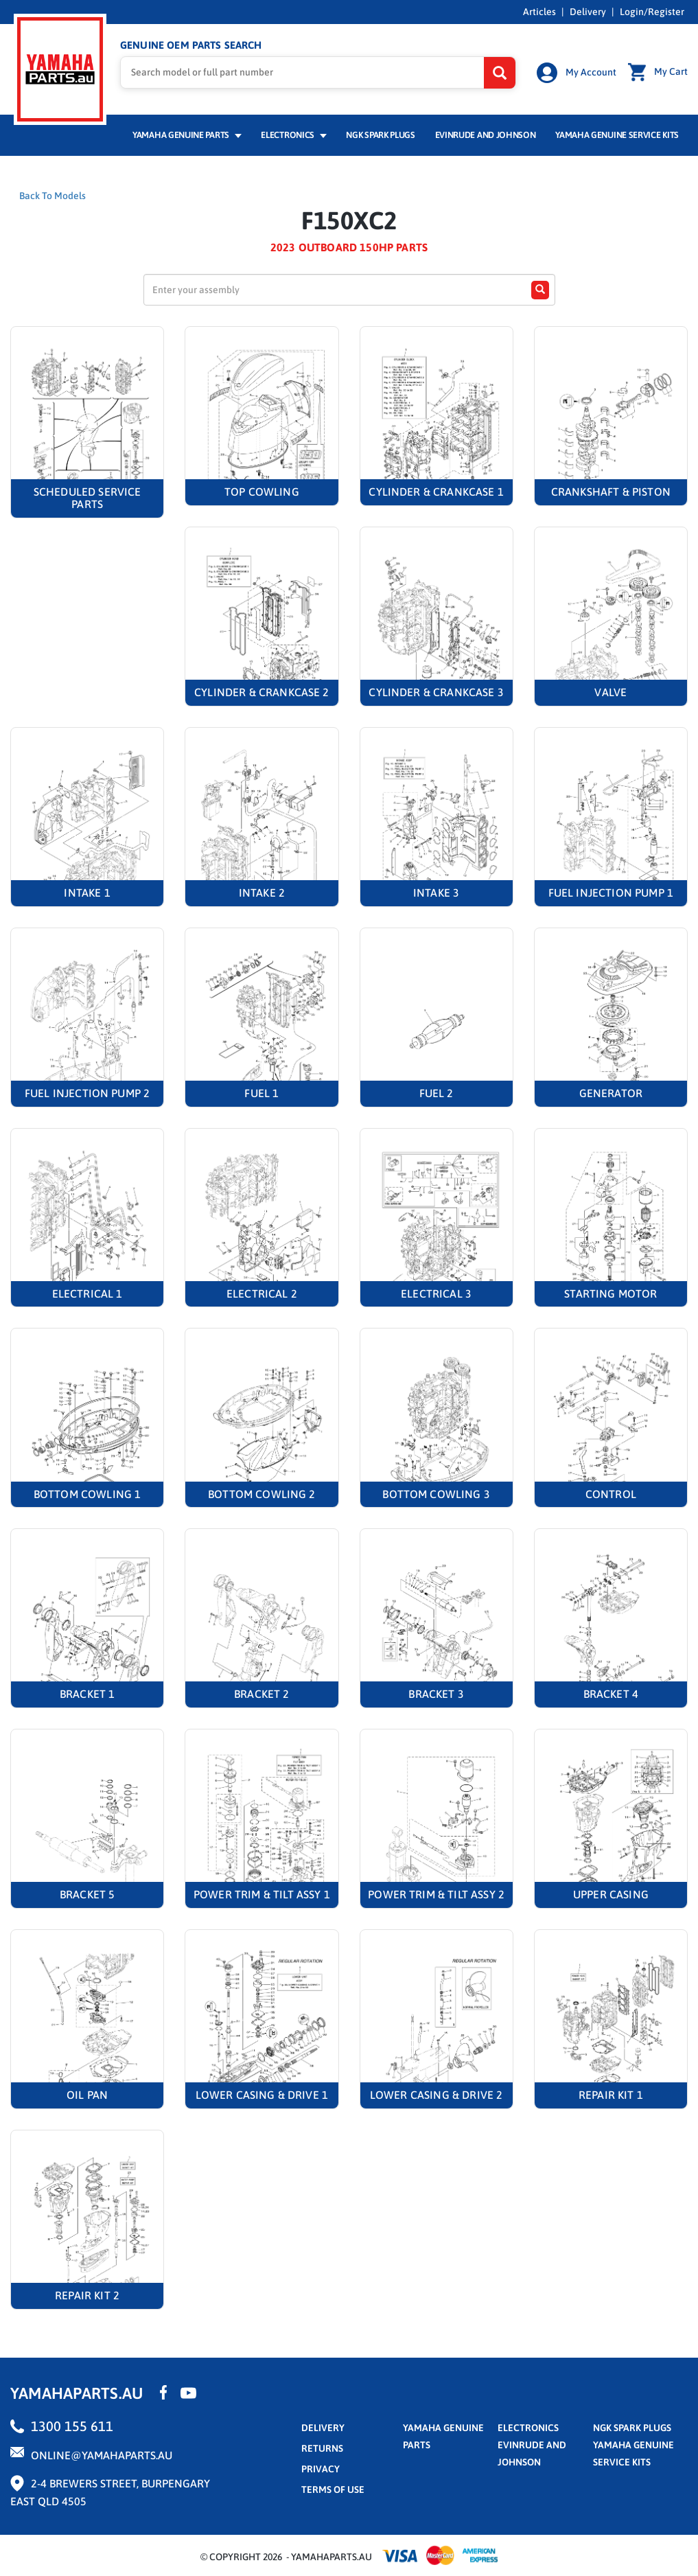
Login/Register (652, 11)
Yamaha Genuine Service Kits (617, 135)
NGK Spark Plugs (380, 135)
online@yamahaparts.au (101, 2455)
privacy (320, 2468)
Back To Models (52, 195)
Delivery (588, 11)
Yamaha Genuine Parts (187, 135)
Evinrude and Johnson (485, 135)
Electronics (293, 135)
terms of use (332, 2489)
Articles (539, 11)
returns (322, 2448)
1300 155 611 (72, 2426)
